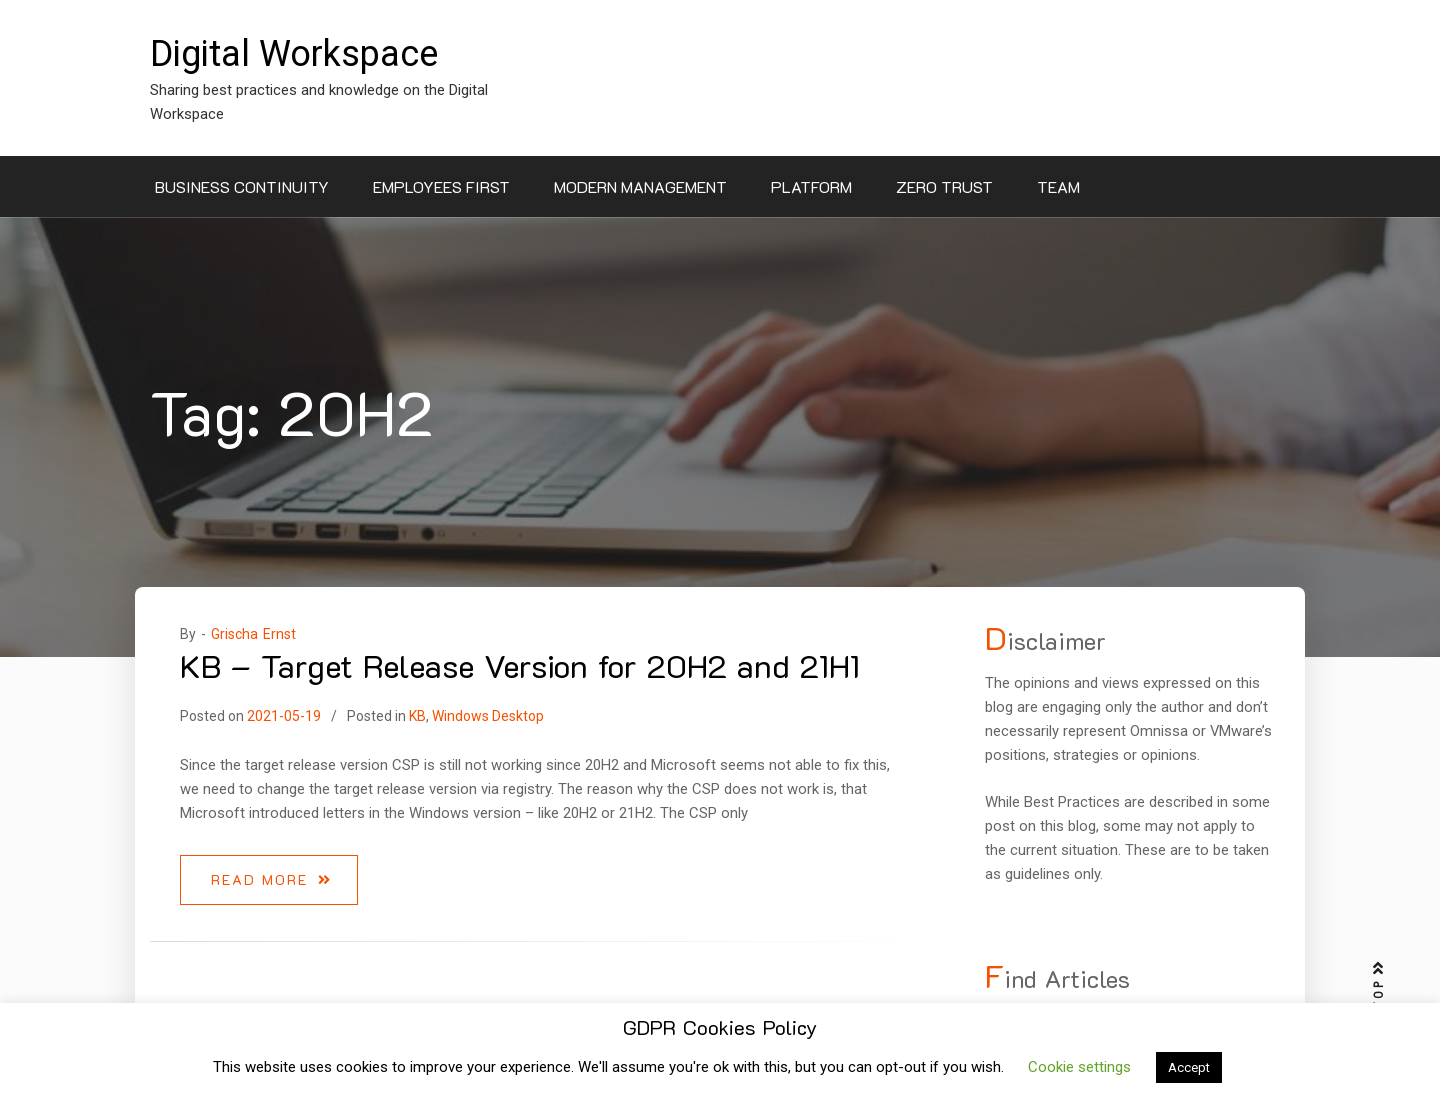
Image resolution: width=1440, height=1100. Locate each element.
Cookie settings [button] (1079, 1067)
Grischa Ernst (253, 634)
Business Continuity (242, 186)
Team (1058, 186)
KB (417, 716)
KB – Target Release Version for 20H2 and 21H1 (520, 665)
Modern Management (640, 186)
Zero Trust (944, 186)
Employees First (441, 186)
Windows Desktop (488, 716)
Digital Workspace (294, 54)
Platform (811, 186)
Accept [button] (1189, 1067)
